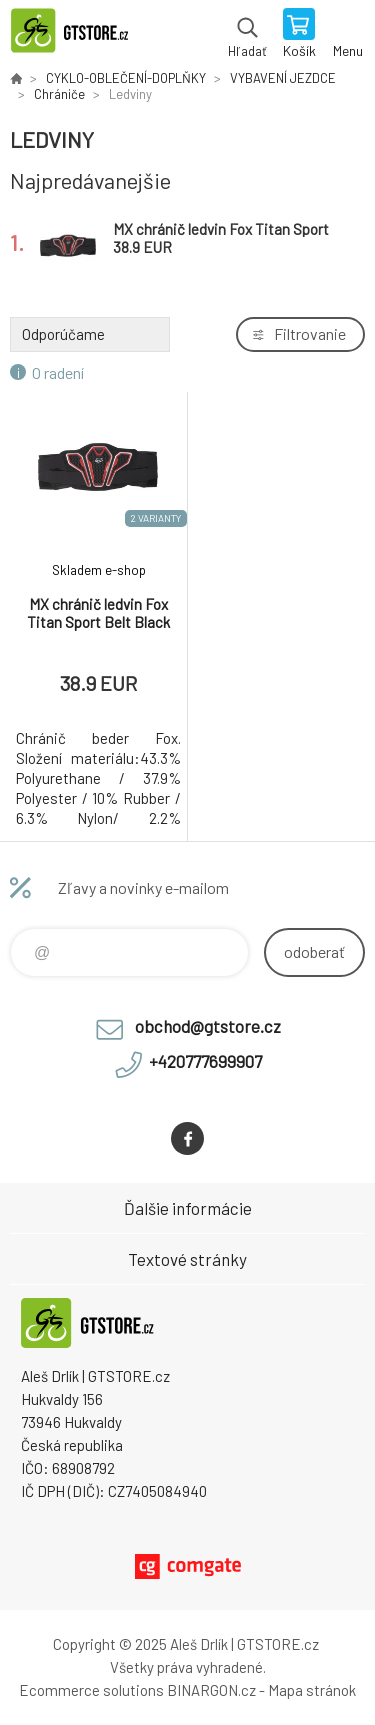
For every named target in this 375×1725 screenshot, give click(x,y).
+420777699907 (205, 1061)
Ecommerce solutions (91, 1690)
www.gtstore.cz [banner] (78, 35)
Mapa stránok (312, 1690)
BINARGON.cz (211, 1690)
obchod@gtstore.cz (208, 1026)
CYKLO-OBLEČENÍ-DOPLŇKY (126, 78)
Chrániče (59, 94)
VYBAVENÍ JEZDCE (283, 78)
